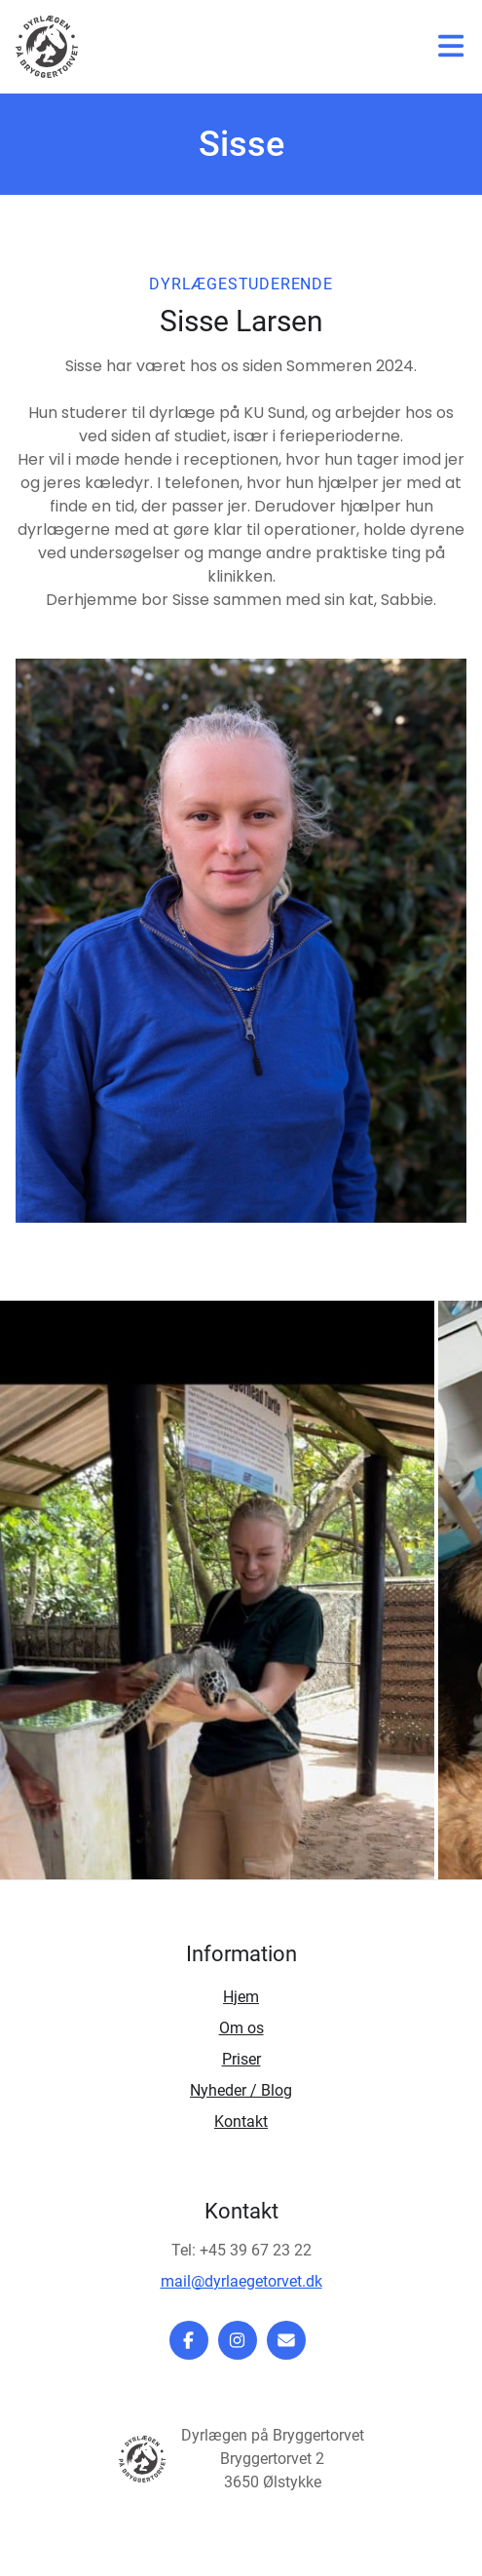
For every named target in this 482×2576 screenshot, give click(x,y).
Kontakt (241, 2121)
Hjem (241, 1997)
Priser (241, 2059)
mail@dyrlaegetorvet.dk (241, 2281)
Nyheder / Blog (241, 2090)
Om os (241, 2028)
